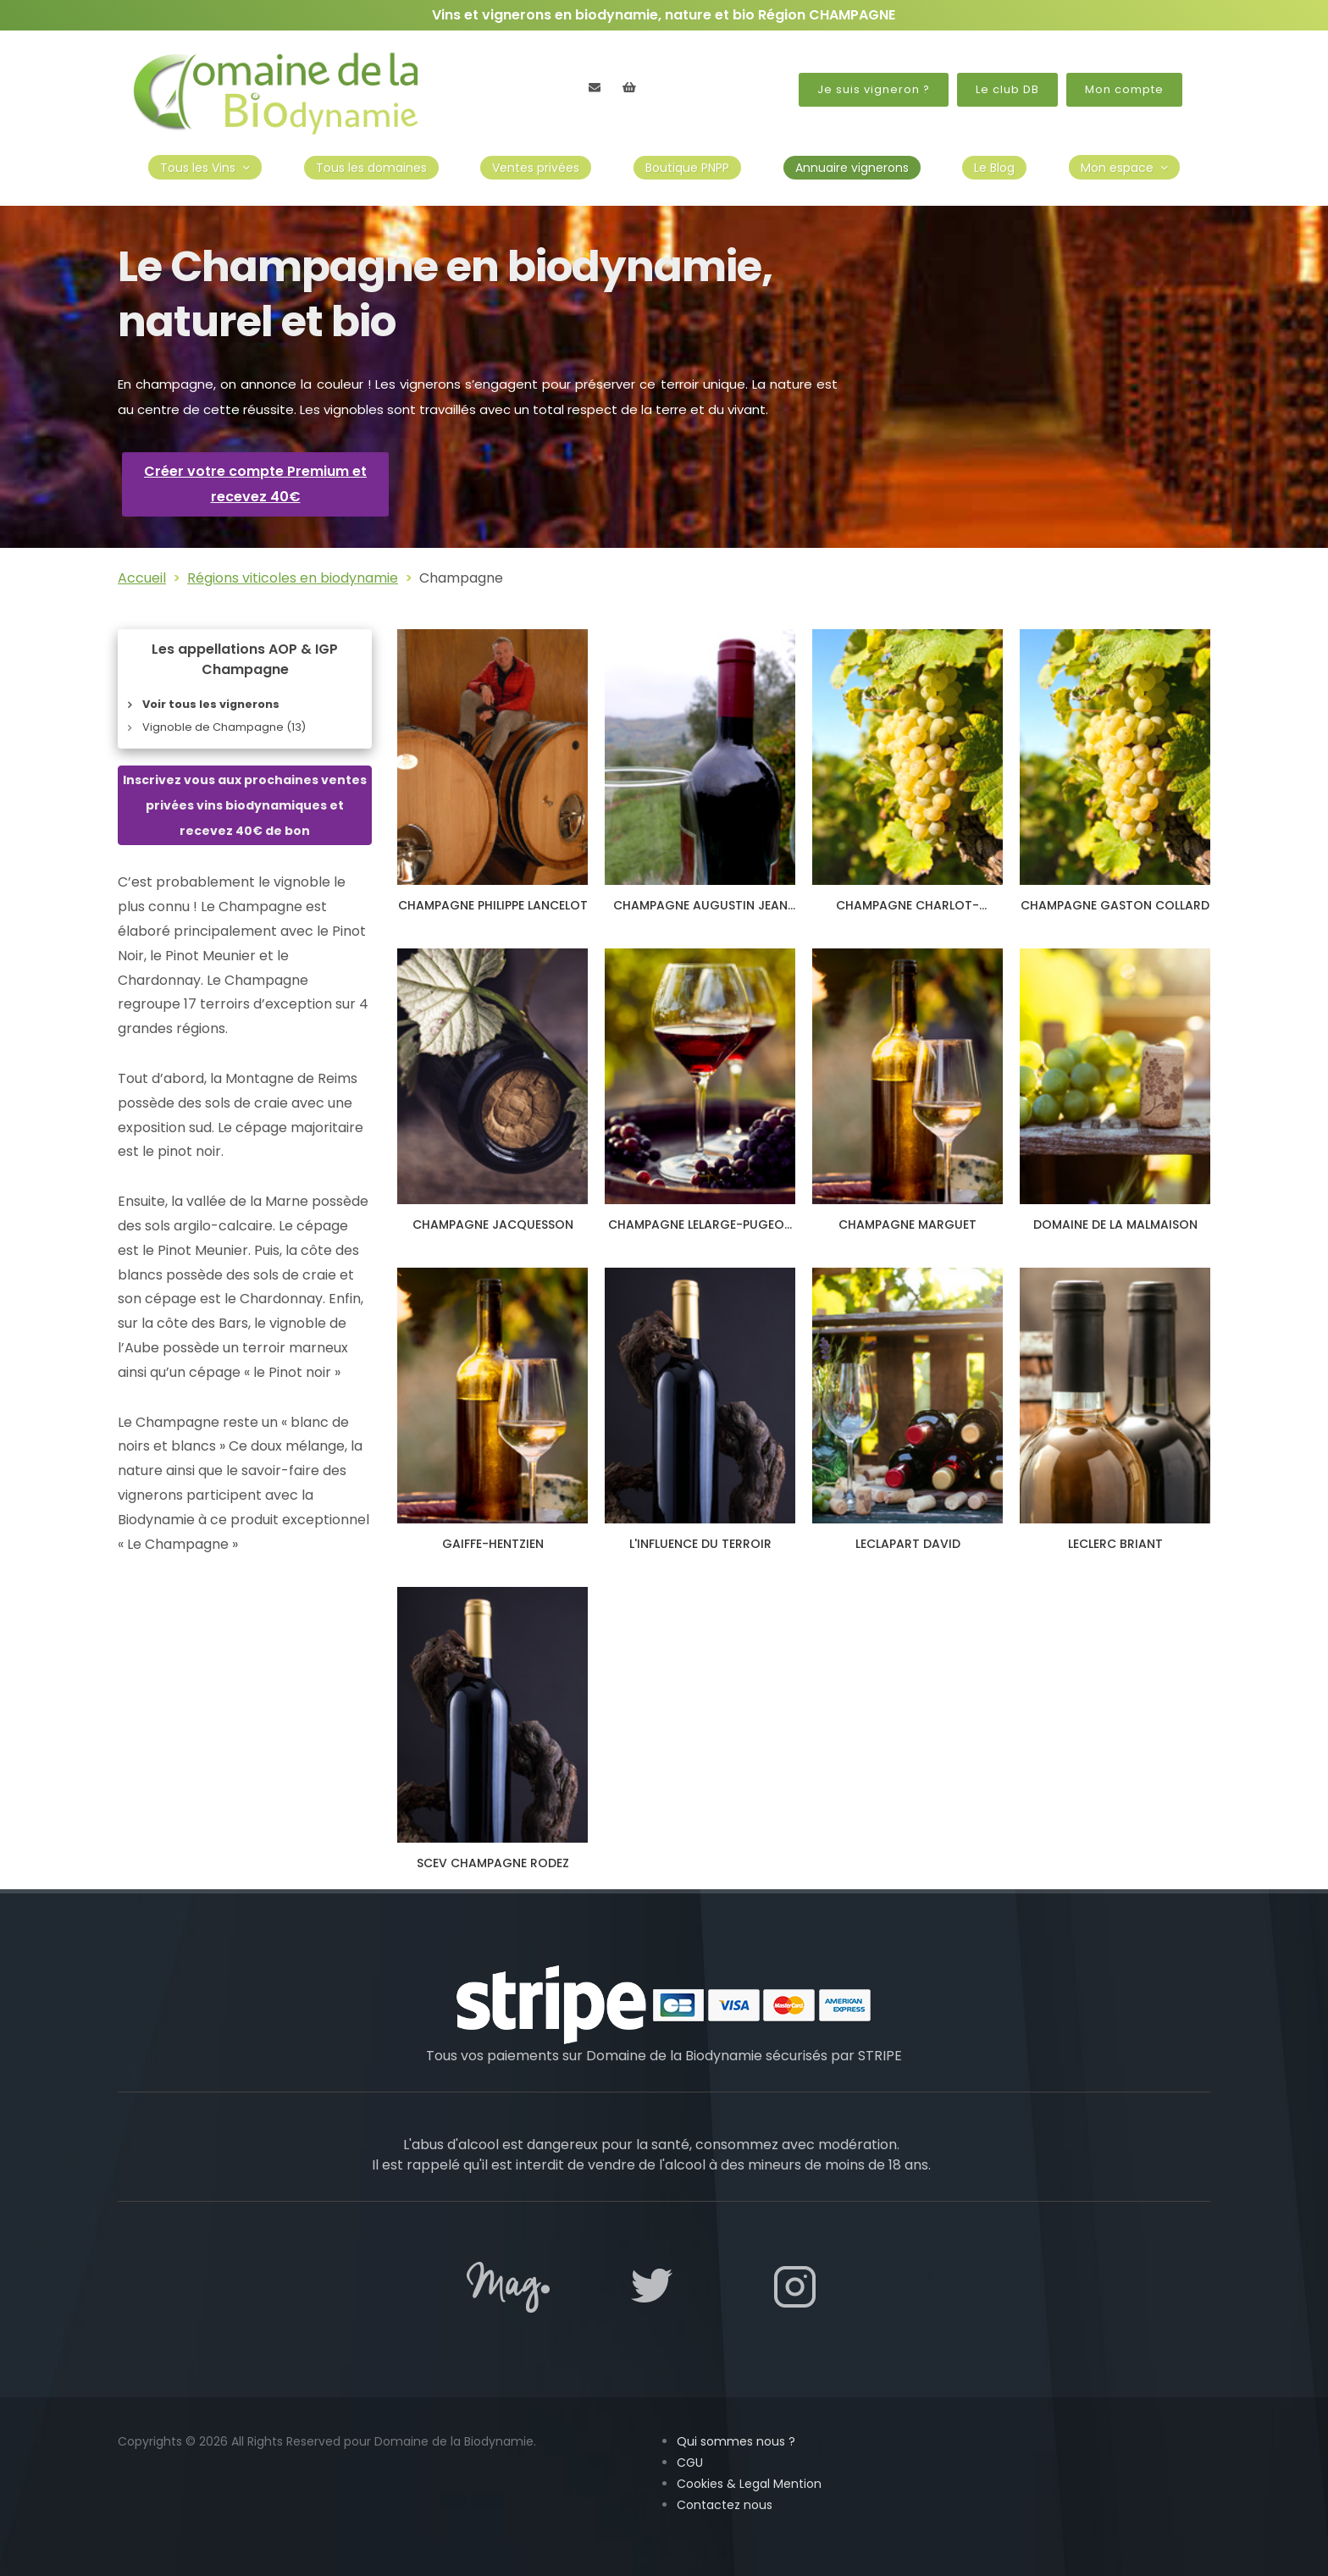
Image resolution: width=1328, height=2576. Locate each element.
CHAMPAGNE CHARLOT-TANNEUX (907, 913)
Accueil (142, 578)
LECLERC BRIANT (1115, 1543)
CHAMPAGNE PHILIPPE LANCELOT (493, 905)
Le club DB (1007, 89)
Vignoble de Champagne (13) (224, 727)
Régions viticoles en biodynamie (292, 578)
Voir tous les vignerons (210, 704)
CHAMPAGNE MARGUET (907, 1224)
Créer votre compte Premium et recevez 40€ (255, 484)
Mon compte (1124, 89)
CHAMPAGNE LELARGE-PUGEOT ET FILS (700, 1232)
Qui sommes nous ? (736, 2441)
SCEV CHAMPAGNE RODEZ (493, 1863)
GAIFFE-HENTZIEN (493, 1543)
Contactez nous (724, 2504)
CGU (690, 2462)
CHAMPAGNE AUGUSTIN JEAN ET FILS (700, 913)
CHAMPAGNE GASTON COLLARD (1115, 905)
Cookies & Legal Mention (749, 2483)
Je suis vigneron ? (873, 89)
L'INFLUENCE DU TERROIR (700, 1543)
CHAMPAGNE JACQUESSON (492, 1224)
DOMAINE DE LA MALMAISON (1115, 1224)
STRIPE (880, 2055)
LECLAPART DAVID (907, 1543)
